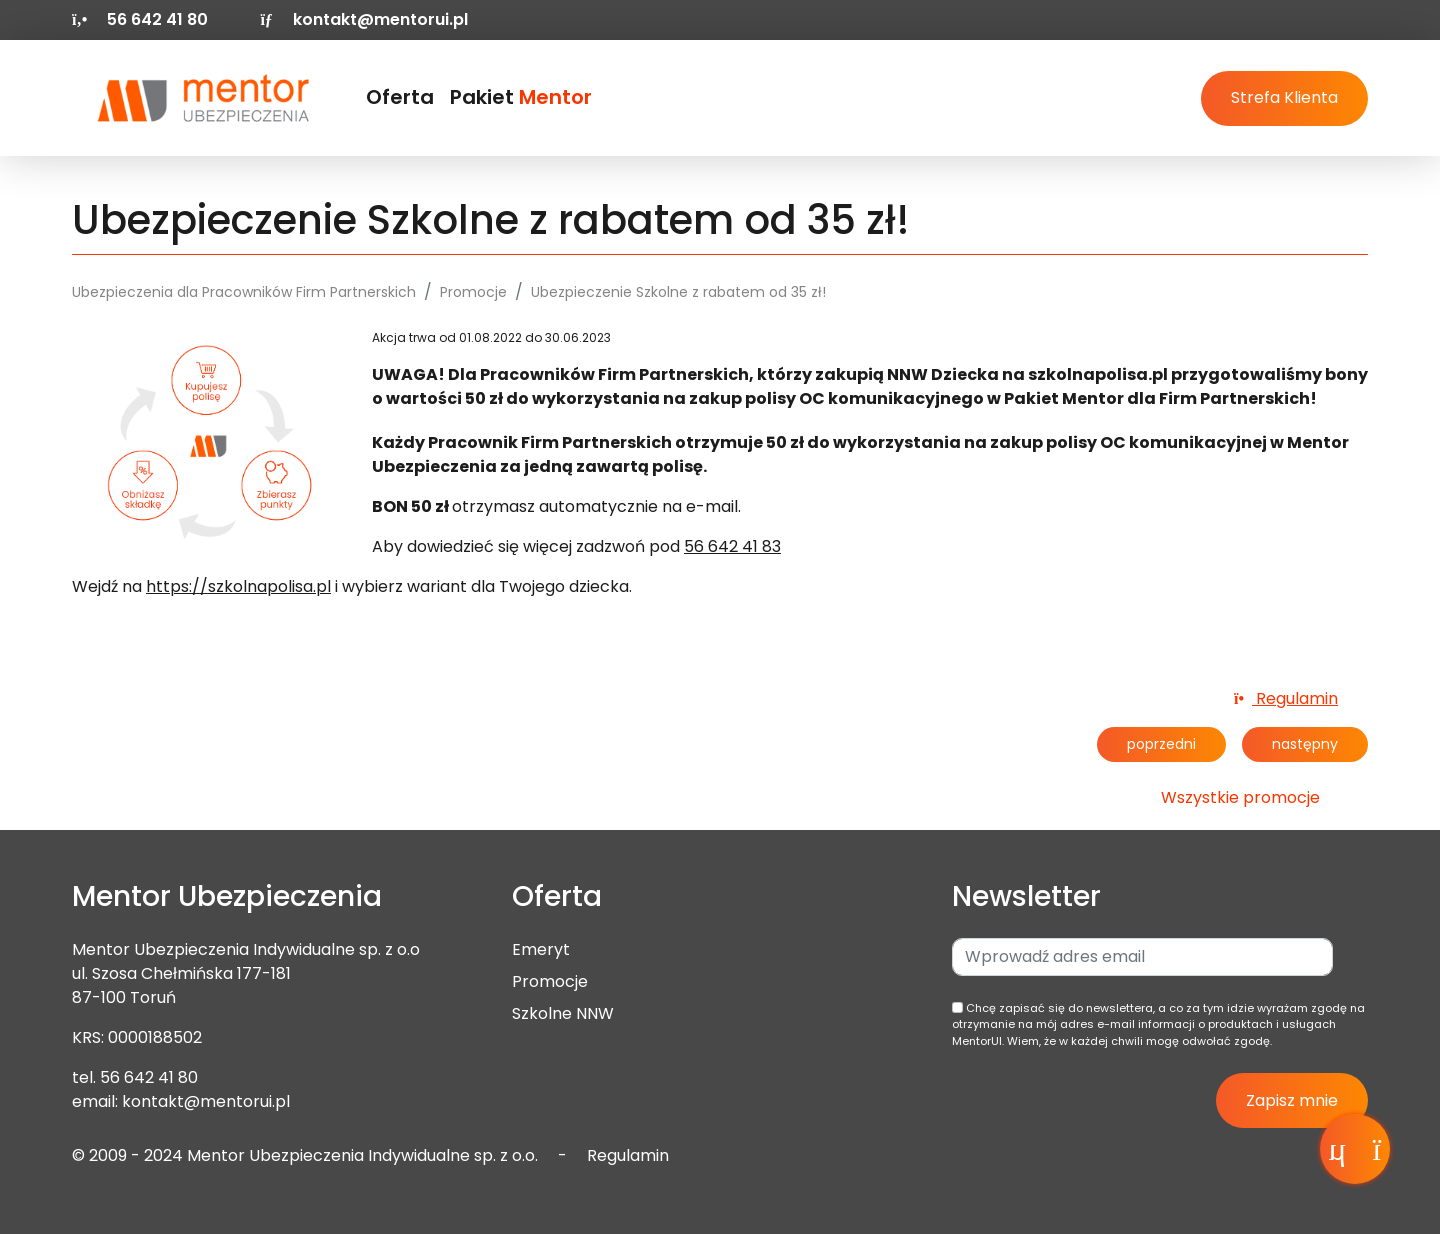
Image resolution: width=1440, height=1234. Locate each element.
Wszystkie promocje (1240, 797)
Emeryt (541, 949)
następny (1305, 744)
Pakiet (521, 97)
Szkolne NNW (563, 1013)
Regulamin (1286, 698)
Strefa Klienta (1284, 97)
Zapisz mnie (1292, 1100)
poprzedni (1161, 744)
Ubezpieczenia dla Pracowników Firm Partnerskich (244, 292)
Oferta (400, 97)
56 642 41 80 (149, 1077)
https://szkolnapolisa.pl (238, 586)
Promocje (473, 292)
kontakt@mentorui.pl (363, 19)
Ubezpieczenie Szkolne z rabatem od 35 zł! (678, 292)
